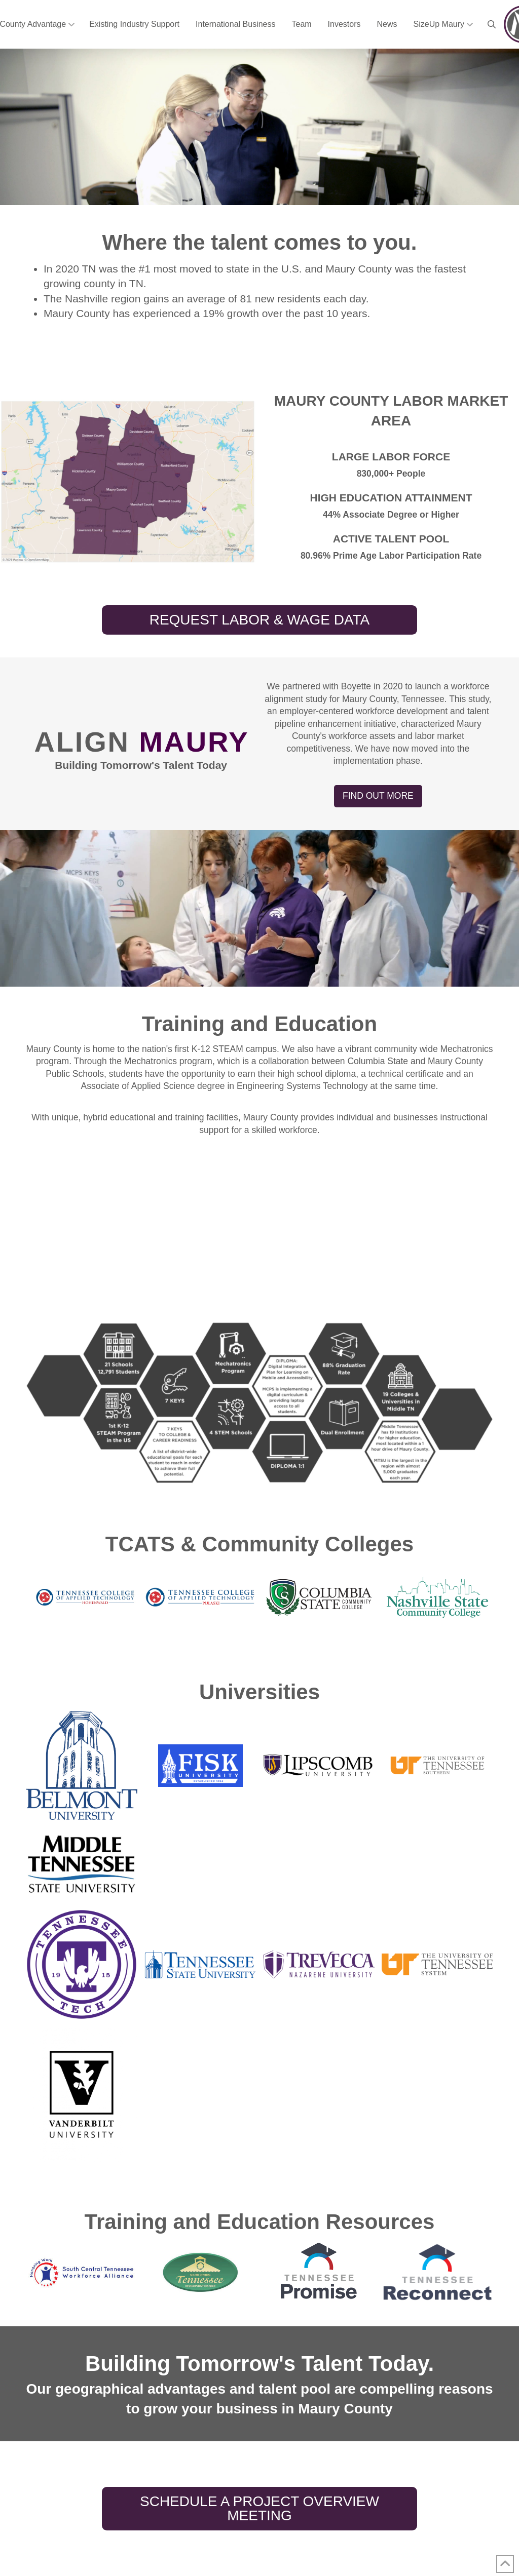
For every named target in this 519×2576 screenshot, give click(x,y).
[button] (491, 24)
